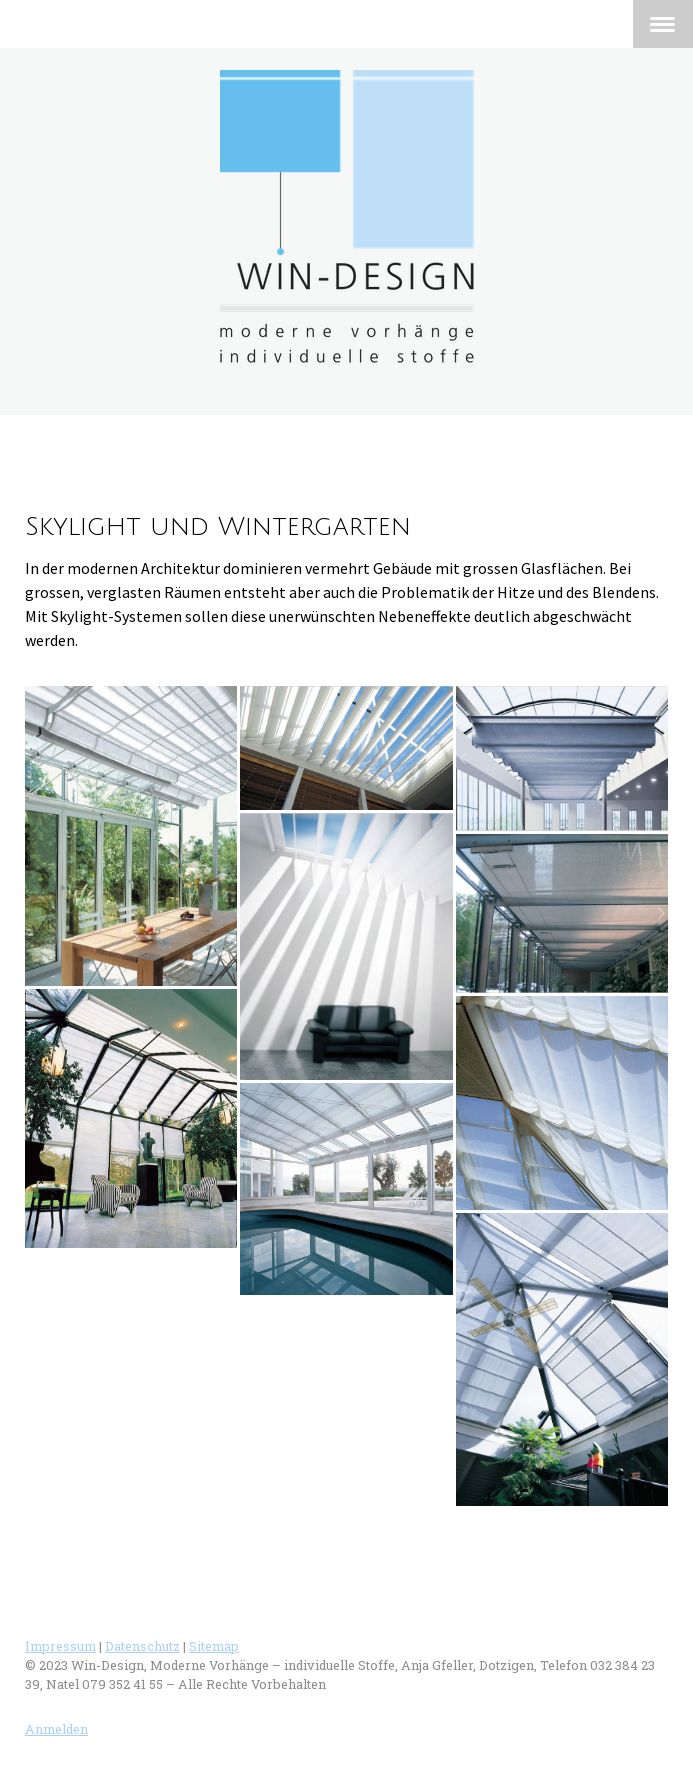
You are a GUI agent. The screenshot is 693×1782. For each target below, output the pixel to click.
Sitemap (214, 1646)
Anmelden (56, 1729)
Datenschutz (142, 1646)
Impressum (60, 1646)
